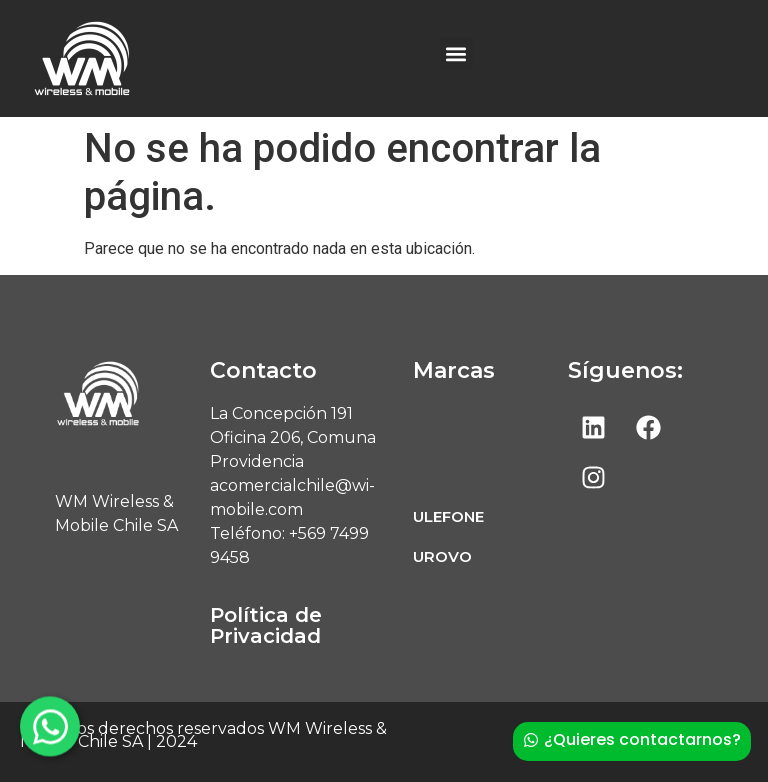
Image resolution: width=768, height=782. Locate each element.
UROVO (442, 556)
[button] (456, 53)
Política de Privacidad (266, 625)
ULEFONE (448, 516)
